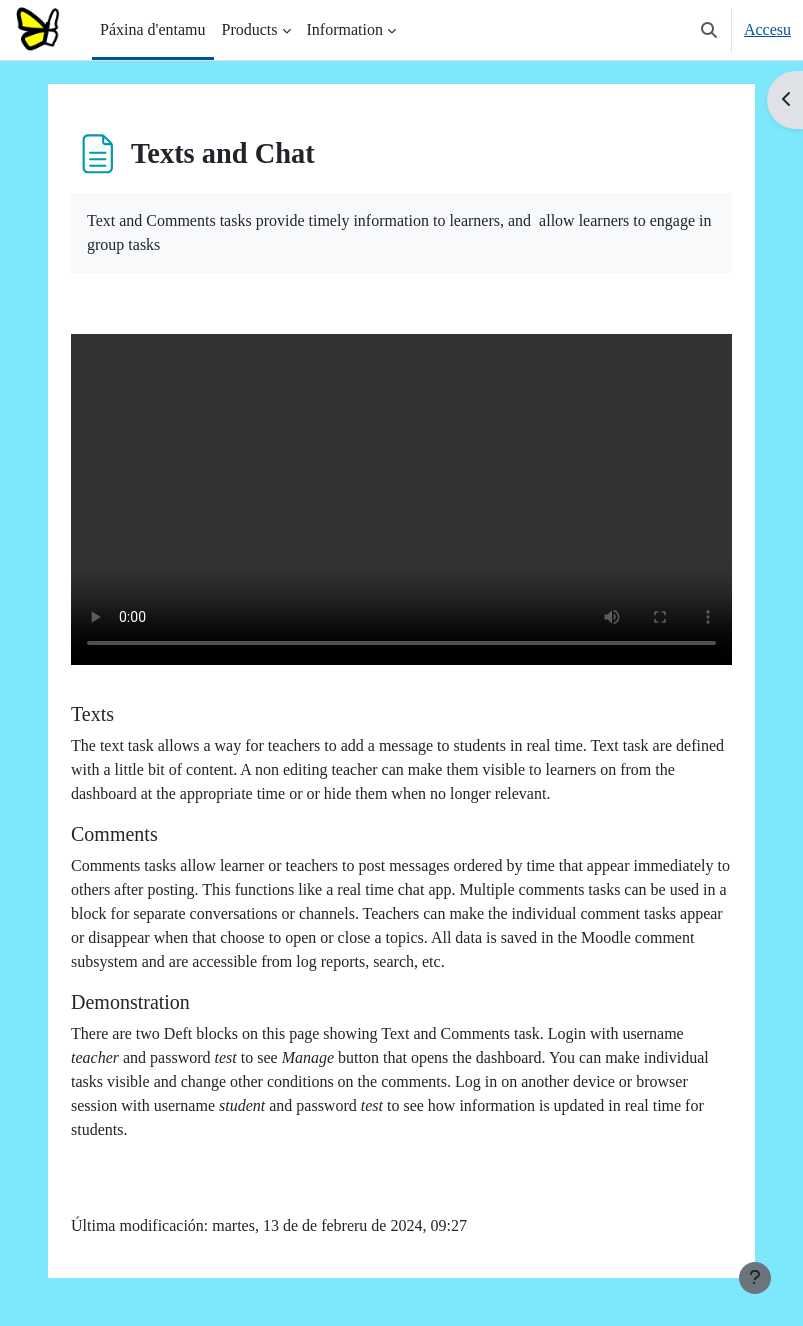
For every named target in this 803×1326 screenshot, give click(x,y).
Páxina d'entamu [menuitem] (153, 29)
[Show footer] (755, 1278)
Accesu (767, 29)
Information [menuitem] (345, 29)
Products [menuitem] (250, 29)
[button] (709, 30)
